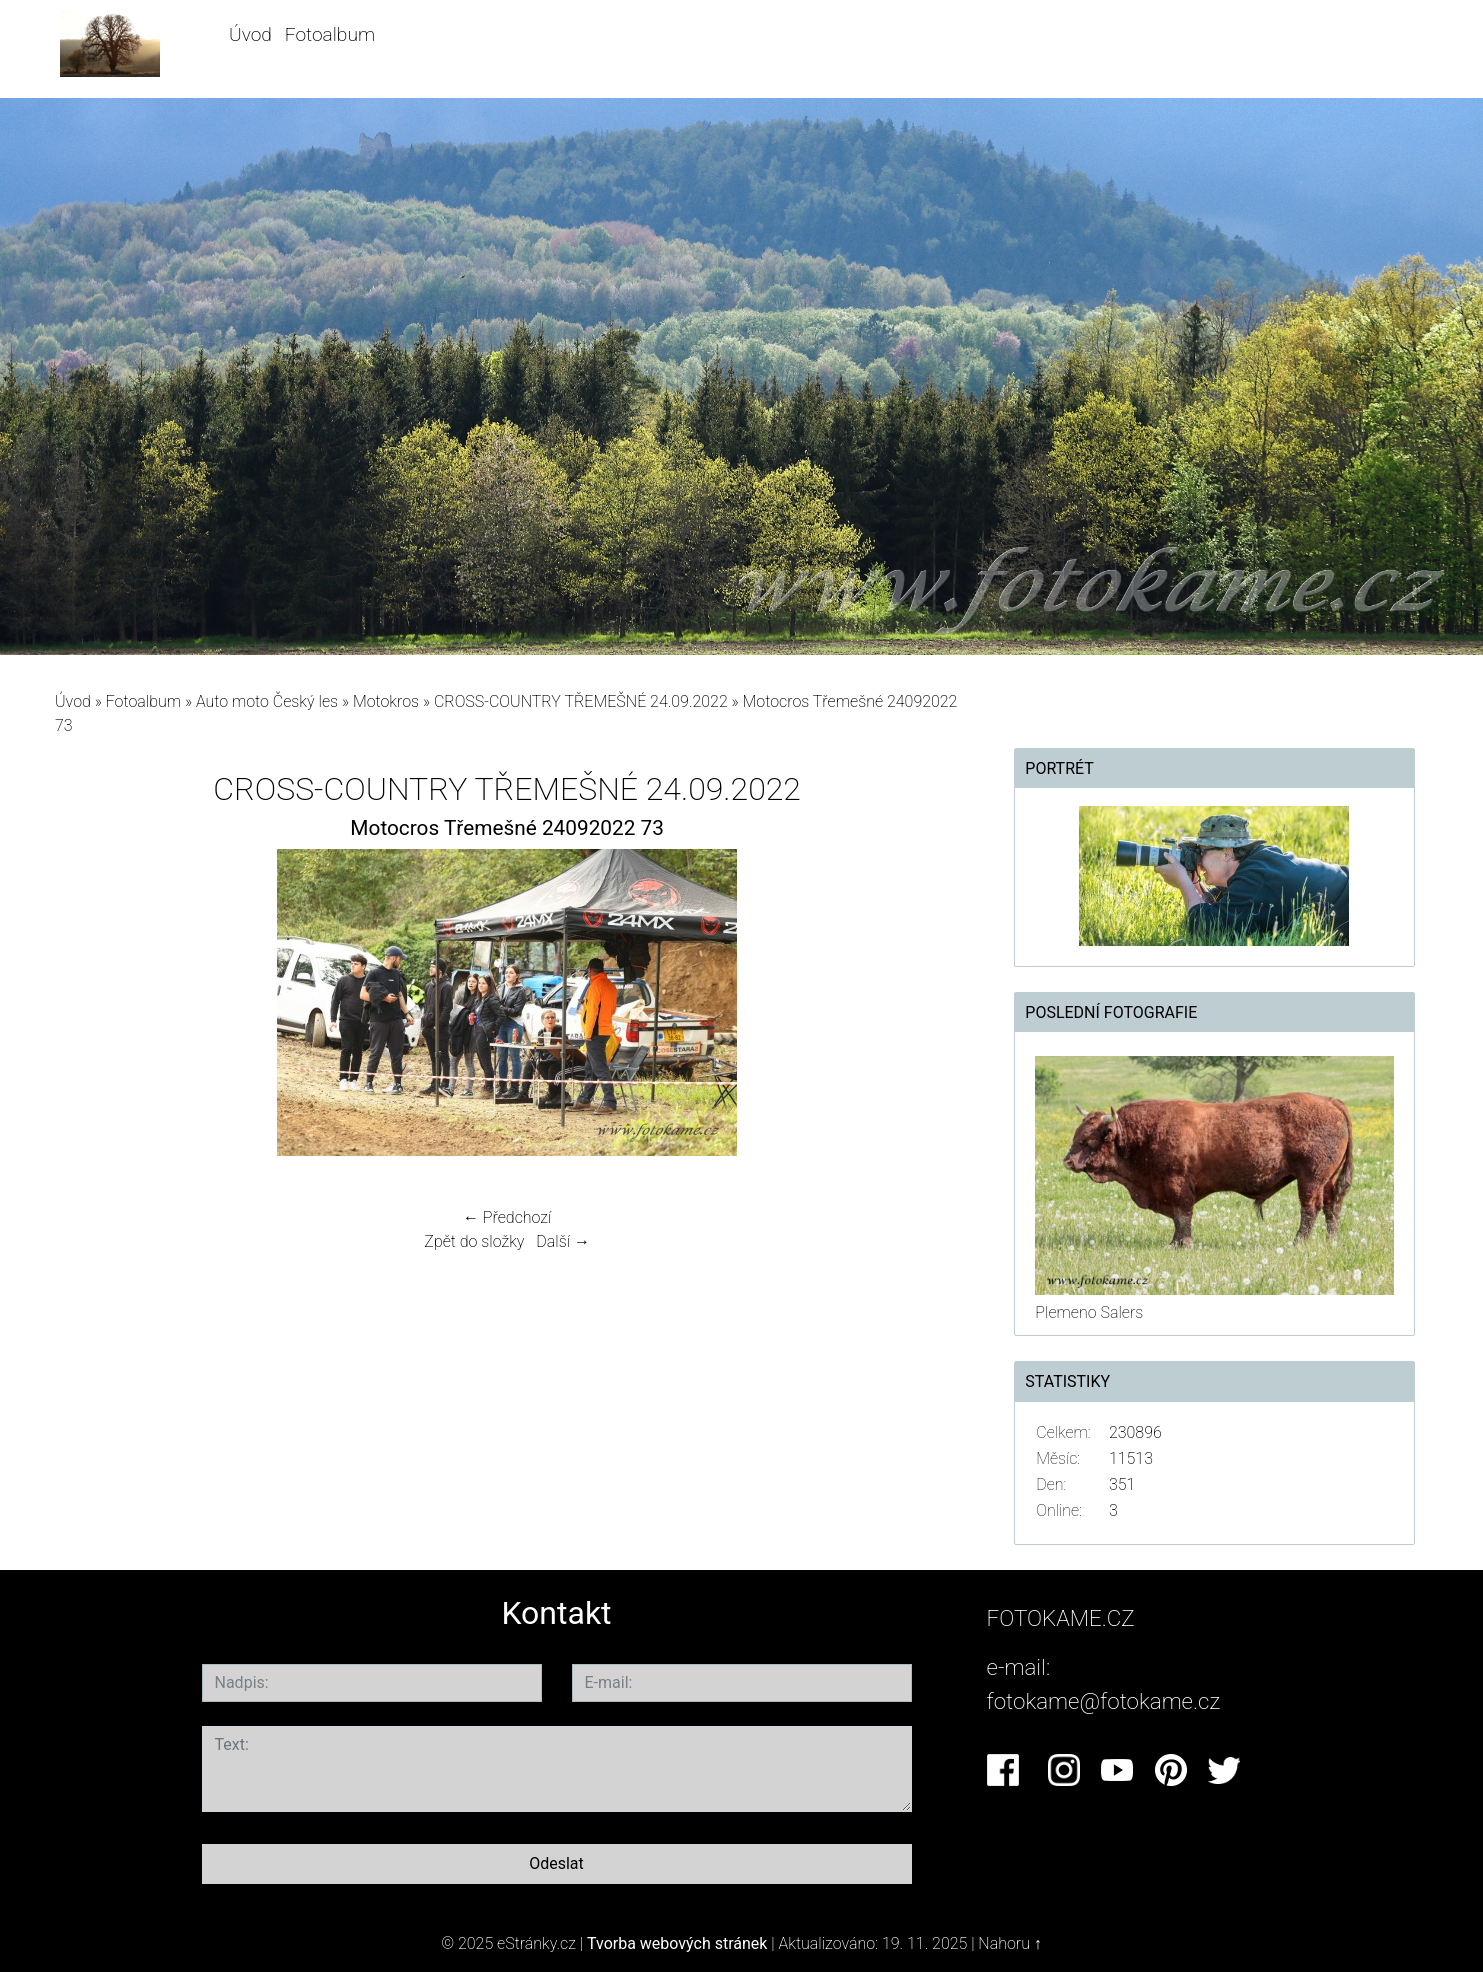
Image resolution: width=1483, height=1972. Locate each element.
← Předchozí (507, 1217)
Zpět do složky (474, 1241)
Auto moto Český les (267, 701)
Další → (563, 1241)
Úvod (250, 34)
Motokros (386, 701)
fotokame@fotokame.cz (1104, 1701)
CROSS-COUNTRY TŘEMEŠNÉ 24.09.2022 (581, 701)
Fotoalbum (330, 34)
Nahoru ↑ (1009, 1943)
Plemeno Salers (1089, 1312)
